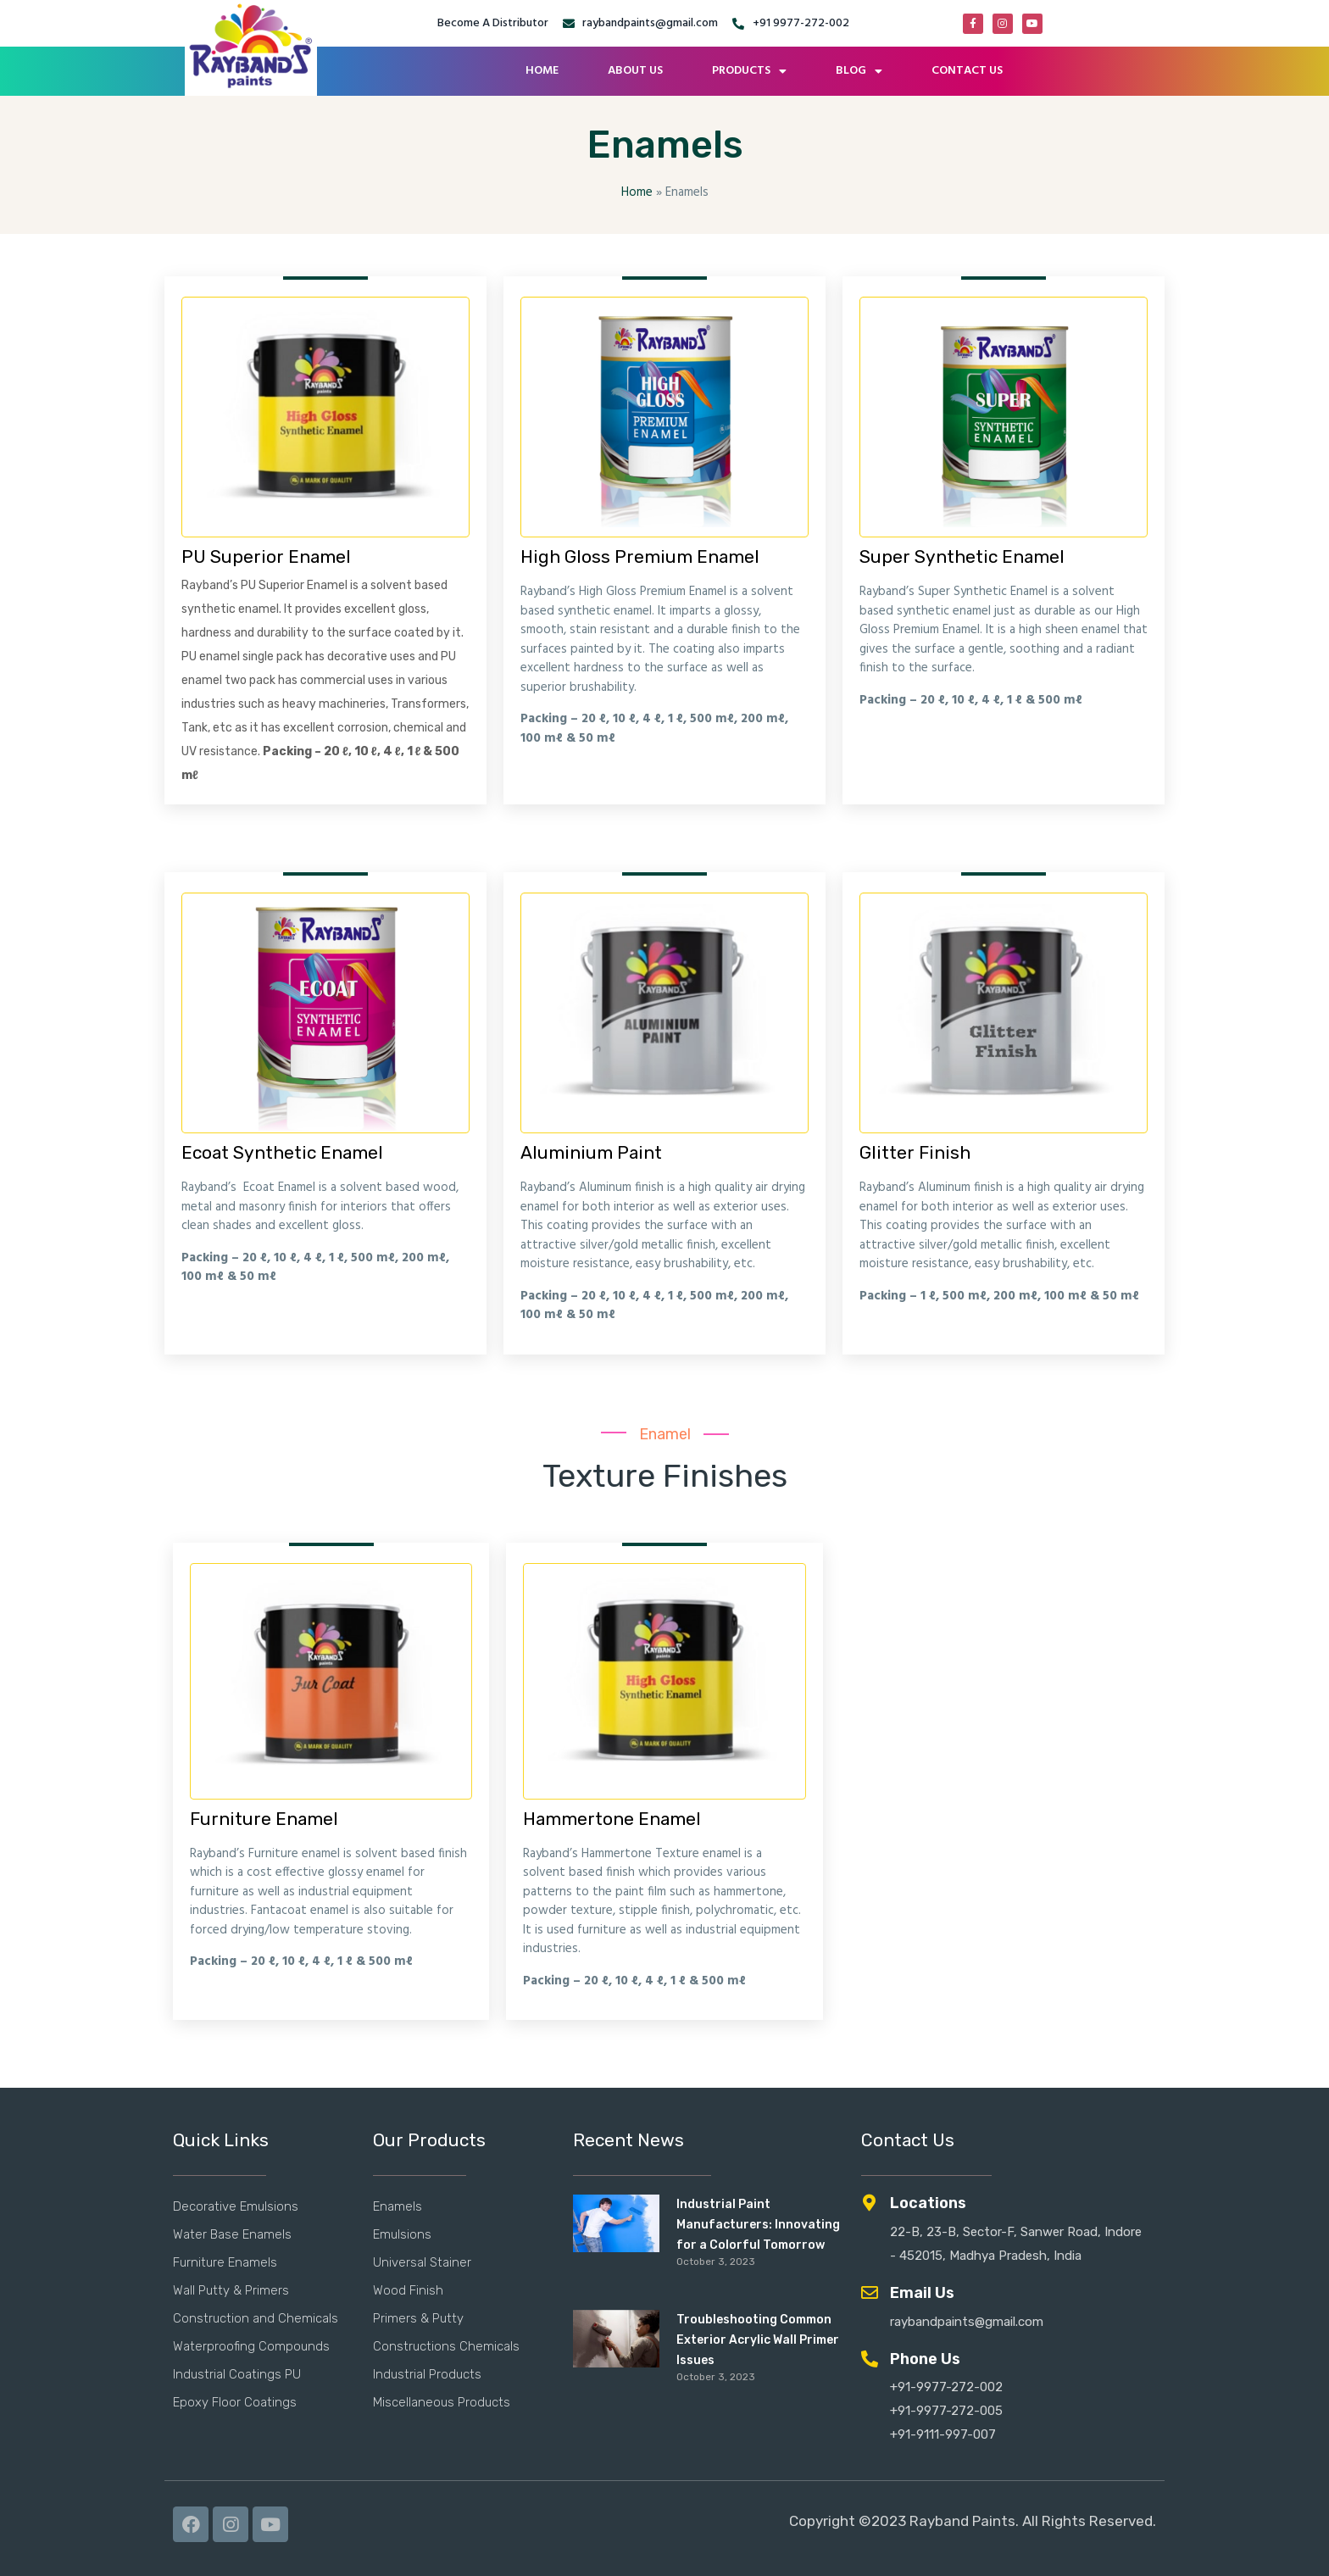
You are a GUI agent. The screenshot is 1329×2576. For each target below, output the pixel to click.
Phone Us (925, 2359)
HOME (542, 71)
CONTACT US (967, 71)
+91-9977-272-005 (946, 2410)
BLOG (859, 71)
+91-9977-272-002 (946, 2387)
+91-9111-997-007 (943, 2434)
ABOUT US (635, 71)
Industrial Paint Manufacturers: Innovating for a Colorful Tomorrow (758, 2224)
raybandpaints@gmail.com (966, 2321)
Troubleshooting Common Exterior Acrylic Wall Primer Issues (757, 2339)
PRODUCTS (749, 71)
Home (637, 192)
